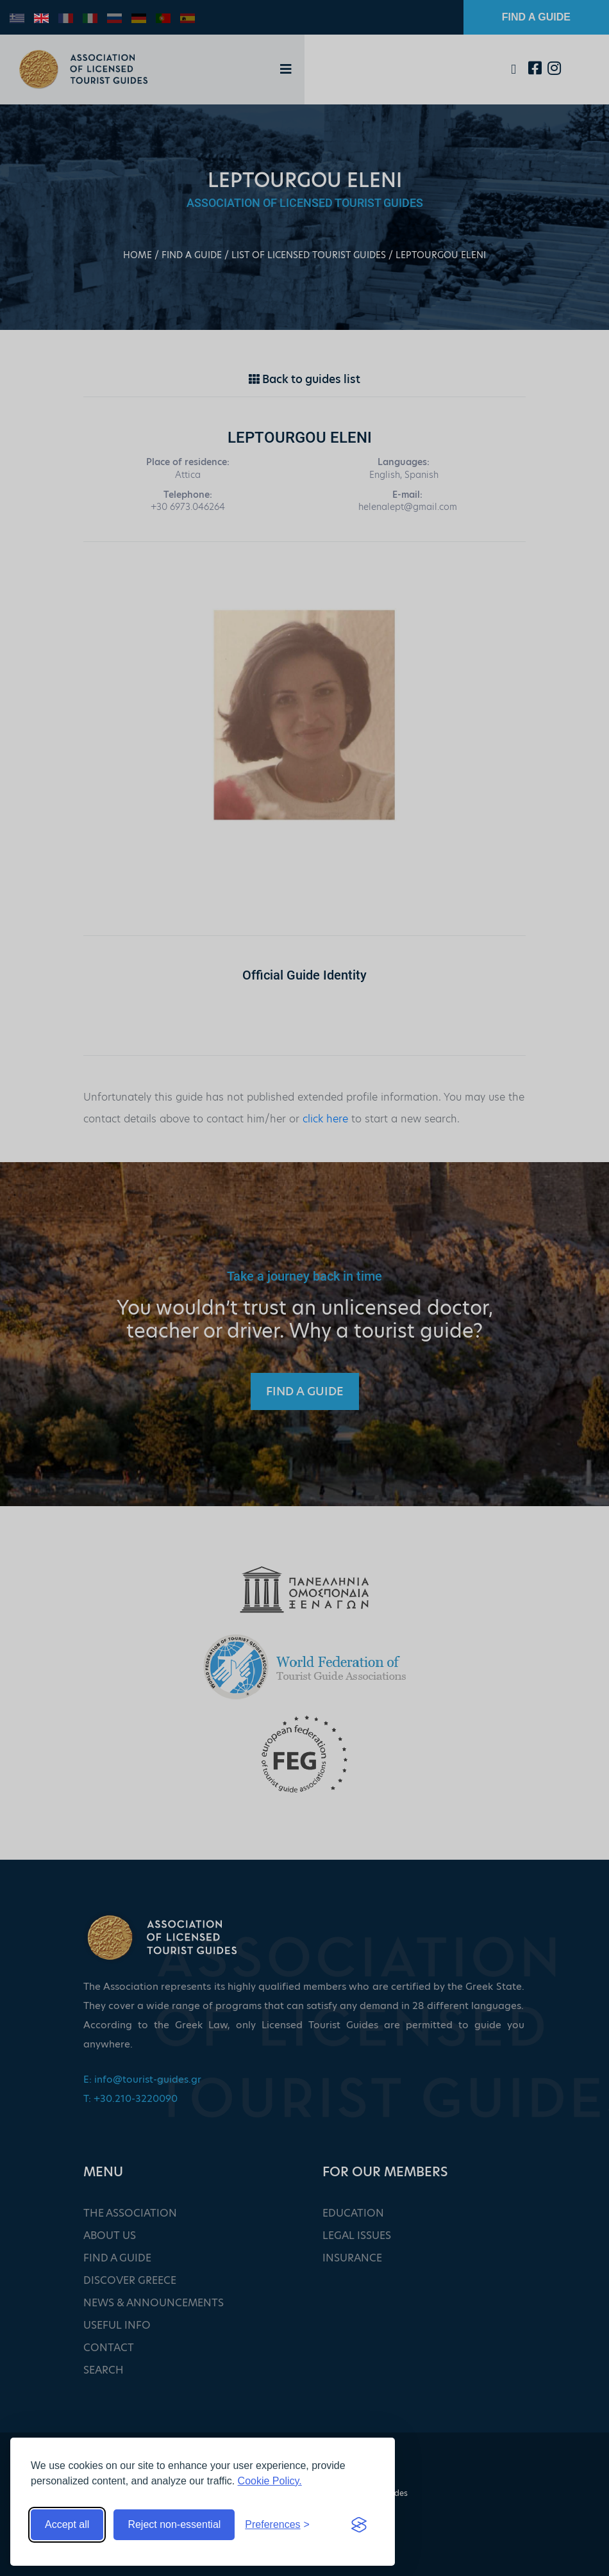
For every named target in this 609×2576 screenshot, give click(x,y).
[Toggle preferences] (277, 2524)
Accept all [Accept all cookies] (67, 2524)
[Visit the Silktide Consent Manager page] (359, 2524)
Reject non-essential (174, 2524)
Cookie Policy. (270, 2480)
